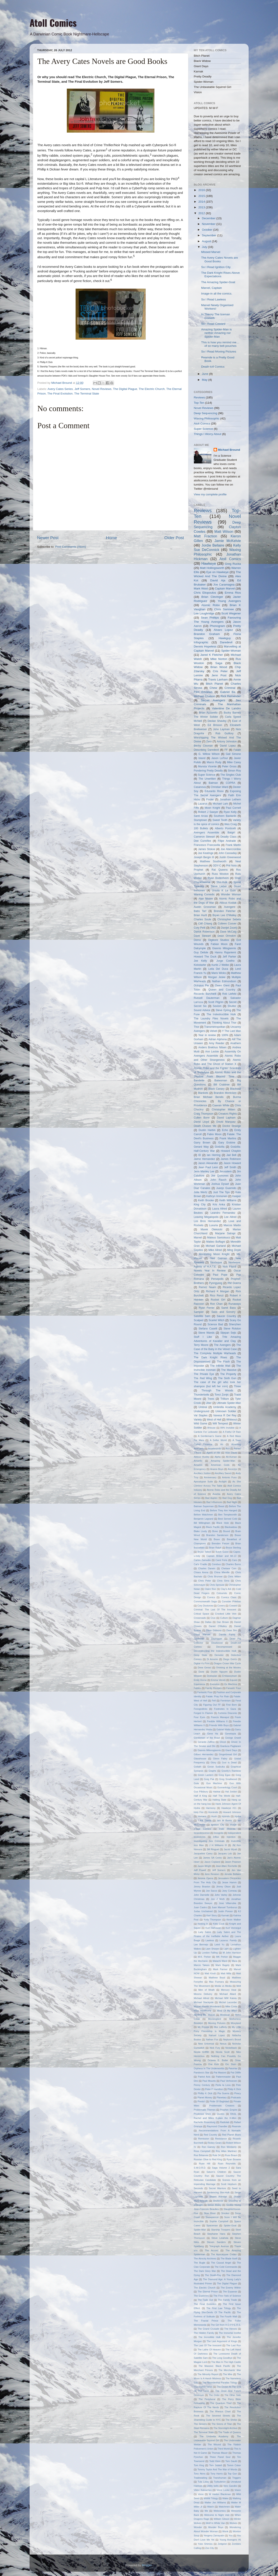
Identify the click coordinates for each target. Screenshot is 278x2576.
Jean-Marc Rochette (226, 1866)
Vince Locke (223, 2490)
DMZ (213, 927)
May (205, 379)
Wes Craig (230, 824)
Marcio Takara (202, 1965)
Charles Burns (233, 1564)
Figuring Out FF (212, 1704)
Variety (198, 1419)
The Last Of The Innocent (208, 2345)
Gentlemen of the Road (207, 1737)
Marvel (198, 1237)
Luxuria (213, 1225)
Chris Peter (204, 1580)
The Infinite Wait (220, 1365)
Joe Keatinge (205, 853)
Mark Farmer (220, 1969)
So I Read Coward (213, 323)
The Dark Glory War (205, 2271)
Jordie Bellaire (212, 545)
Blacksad (235, 1088)
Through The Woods (217, 1390)
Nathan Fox (212, 2039)
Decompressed (224, 1646)
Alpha (217, 1456)
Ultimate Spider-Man (228, 1403)
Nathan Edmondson (224, 981)
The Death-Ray (213, 2275)
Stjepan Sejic (228, 1332)
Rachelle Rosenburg (205, 2122)
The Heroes (230, 2328)
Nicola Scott (223, 2052)
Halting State (219, 1799)
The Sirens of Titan (221, 2424)
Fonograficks (200, 1709)
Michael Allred (201, 1998)
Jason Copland (212, 1862)
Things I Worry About (207, 434)
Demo (197, 940)
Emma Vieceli (218, 1680)
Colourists (221, 1593)
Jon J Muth (218, 1899)
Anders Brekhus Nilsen (212, 1047)
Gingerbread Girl (228, 1754)
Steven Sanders (216, 2242)
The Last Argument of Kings (222, 2341)
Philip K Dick (234, 2089)
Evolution (215, 1684)
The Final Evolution (60, 393)
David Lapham (226, 1117)
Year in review (207, 1035)
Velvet (213, 1031)
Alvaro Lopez (223, 629)
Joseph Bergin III (204, 857)
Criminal (230, 687)
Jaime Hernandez (204, 1159)
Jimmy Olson (223, 1886)
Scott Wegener (231, 613)
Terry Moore (201, 1345)
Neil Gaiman (218, 1258)
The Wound (214, 2444)
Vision (237, 2490)
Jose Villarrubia (227, 1903)
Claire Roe (210, 1589)
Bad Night (232, 1502)
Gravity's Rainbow (231, 1770)
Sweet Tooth (219, 820)
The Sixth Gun (227, 1378)
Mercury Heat (228, 1990)
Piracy (237, 2093)
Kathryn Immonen (216, 1196)
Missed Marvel (210, 252)
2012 (202, 213)
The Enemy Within (231, 2287)
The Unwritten (207, 778)
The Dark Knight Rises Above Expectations (220, 274)
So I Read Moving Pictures (218, 351)
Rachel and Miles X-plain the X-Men (215, 2118)
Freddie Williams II (217, 1721)
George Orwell (233, 1737)
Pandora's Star (201, 2072)
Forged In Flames (203, 1713)
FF (226, 749)
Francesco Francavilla (207, 845)
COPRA (230, 782)
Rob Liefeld (229, 993)
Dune (201, 1671)
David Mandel (202, 1634)
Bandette (199, 1080)
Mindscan (225, 2014)
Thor (196, 1026)
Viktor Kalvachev (203, 2490)
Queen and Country (221, 989)
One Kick (213, 2064)
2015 (202, 196)
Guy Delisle (201, 952)
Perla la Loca (223, 2085)
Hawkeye (208, 563)
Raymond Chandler (217, 2126)
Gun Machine (214, 1783)
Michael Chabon (204, 696)
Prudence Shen (202, 2114)
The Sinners (200, 2424)
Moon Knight (212, 807)
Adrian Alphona (218, 1039)
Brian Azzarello (208, 712)
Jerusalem (226, 1171)
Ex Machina (230, 1684)
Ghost (223, 1742)
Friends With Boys (219, 1725)
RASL (233, 2114)
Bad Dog (227, 1498)
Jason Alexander (208, 1163)
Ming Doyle (234, 1250)
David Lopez (228, 745)
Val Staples (201, 1415)
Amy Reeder (216, 1043)
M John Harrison (232, 1952)
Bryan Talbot (204, 1551)
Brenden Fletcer (220, 1543)
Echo (225, 1130)
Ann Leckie (212, 1051)
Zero (209, 741)
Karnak (225, 1915)
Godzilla (220, 1146)
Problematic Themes (205, 2109)
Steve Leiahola (219, 2238)
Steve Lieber (219, 886)
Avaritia (216, 1494)
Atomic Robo (210, 605)
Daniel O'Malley (218, 1626)
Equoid (233, 1680)
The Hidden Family (204, 2333)
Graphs (212, 1770)
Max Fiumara (216, 1981)
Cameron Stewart (204, 836)
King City (200, 1204)
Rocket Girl (218, 1299)
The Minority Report (207, 2374)
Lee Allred (230, 1217)
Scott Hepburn (229, 2184)
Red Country (210, 2134)
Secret (233, 1002)
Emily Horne (200, 1680)
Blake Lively (200, 1531)
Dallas (208, 1622)
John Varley (221, 1895)
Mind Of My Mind (227, 2010)
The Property (228, 1374)
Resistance (221, 2138)
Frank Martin (233, 845)
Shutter (232, 1006)
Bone (215, 1531)
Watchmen (224, 2506)
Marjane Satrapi (225, 1233)
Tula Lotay (203, 2481)
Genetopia (230, 1733)
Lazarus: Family (228, 1940)
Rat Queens (220, 869)
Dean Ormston (227, 935)
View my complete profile (210, 494)
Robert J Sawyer (208, 812)
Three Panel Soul (220, 2457)
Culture (224, 1618)
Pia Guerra (223, 2093)
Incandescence (202, 1833)
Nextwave (216, 1262)
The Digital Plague (125, 389)
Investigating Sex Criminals (209, 1841)
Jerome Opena (205, 1878)
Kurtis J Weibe (220, 964)
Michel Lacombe (228, 2002)
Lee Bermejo (201, 1944)
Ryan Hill (204, 2163)
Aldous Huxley (201, 1456)
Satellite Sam (202, 1316)
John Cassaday (227, 853)
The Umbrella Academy (213, 2436)
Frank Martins (228, 1138)
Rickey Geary (215, 2142)
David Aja (217, 580)
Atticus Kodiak (228, 902)
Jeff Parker (229, 956)
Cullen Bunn (202, 1117)
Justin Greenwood (230, 857)
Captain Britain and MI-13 (221, 1556)
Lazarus (202, 803)
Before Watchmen (203, 1514)
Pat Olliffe (236, 2072)
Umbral (202, 1407)
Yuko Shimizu (205, 2544)
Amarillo (198, 1460)
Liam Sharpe (212, 1948)
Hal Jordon (231, 1791)
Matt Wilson (223, 531)
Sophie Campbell (218, 2221)
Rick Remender (230, 696)
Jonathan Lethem (230, 799)
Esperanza (199, 1684)
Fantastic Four (204, 1692)
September (209, 235)
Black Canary (216, 1088)
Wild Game (200, 1423)
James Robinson (231, 1159)
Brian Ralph (215, 1547)
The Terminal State (86, 393)
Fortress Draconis (227, 1713)
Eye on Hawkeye (217, 572)
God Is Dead (229, 1762)
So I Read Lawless (213, 299)
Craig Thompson (204, 1113)
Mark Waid (201, 588)
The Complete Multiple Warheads (215, 1353)
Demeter (218, 1655)
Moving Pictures (216, 2023)
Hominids (213, 1812)
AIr (221, 1444)
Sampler (199, 1311)
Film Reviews (203, 692)
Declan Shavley (216, 720)
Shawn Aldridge (218, 2196)
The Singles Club (230, 774)
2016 (202, 190)
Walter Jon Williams (215, 2502)
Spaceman (212, 2225)
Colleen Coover (227, 923)
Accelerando (214, 1448)
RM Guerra (234, 1283)
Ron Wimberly (229, 2147)
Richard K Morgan (217, 1291)
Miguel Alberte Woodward (207, 2006)
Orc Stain (230, 2064)
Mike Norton (218, 659)
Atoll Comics (53, 22)
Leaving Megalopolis (206, 1217)
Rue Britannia (201, 2155)
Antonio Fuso (229, 1477)
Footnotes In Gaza (225, 1709)
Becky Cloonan (203, 745)
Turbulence (220, 2481)
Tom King (199, 2465)
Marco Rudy (214, 762)
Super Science (203, 428)
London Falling (210, 1952)
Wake (225, 2498)
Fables (197, 1688)
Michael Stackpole (204, 2002)
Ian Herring (214, 1155)
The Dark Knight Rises (210, 1357)
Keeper (236, 1196)
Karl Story (211, 1915)
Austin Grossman (205, 906)
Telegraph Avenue (219, 2246)
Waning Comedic (204, 894)
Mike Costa (231, 2006)
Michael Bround (229, 449)
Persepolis (217, 1278)
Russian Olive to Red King (208, 2159)
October (207, 229)
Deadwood (217, 1642)
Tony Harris (216, 2473)
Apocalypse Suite (203, 1481)
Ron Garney (208, 2147)
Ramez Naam (207, 1287)
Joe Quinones (219, 1175)
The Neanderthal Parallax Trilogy (219, 2382)
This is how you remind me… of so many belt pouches (220, 344)
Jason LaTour (219, 758)
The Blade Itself (229, 2258)
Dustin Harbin (207, 1130)
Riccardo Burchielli (205, 993)
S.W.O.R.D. (200, 2167)
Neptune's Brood (232, 2039)
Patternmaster (223, 2076)
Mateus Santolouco (218, 1237)
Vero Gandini (230, 2486)
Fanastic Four (233, 1688)
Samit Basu (228, 1307)
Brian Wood (218, 667)
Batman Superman (204, 1506)
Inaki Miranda (227, 1828)
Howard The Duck (205, 956)
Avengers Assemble (206, 832)
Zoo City (209, 2548)
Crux (213, 1618)
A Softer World (218, 1440)
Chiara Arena (201, 1572)
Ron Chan (216, 1303)
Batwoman (220, 1080)
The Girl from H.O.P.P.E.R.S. (226, 2324)
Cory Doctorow (205, 1605)
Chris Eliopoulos (205, 592)
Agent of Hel (213, 1452)
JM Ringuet (213, 1849)
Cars (234, 1560)
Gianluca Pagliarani (230, 1746)
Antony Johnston (227, 741)
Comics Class (228, 1597)
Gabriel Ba (227, 692)
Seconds (198, 2188)
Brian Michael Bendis (209, 1097)
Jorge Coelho (225, 960)
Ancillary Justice (202, 1473)
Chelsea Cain (228, 1568)
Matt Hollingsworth (212, 568)
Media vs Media (223, 1986)
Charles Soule (202, 919)
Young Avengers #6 (230, 2539)
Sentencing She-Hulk (218, 2192)
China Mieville (222, 1572)
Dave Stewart (202, 935)
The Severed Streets (218, 2415)
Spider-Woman (231, 650)
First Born (231, 1704)
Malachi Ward (220, 1961)
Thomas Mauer (220, 2452)
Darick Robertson (204, 931)
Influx (216, 1837)
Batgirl (231, 832)
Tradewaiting (200, 2477)
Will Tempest (220, 1423)
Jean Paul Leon (208, 1167)
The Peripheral (206, 2399)
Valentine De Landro (226, 708)
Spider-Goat (230, 2225)
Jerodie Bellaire (232, 1874)
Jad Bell (231, 1155)
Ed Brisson (215, 725)
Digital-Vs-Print (202, 1663)
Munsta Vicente (207, 766)
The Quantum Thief (221, 2403)
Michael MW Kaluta (226, 1998)
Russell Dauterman (207, 998)
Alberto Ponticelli (225, 828)
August (207, 241)
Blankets (203, 1092)
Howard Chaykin (231, 1150)
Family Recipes (213, 1688)
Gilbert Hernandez (204, 1754)
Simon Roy (234, 770)
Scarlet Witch (216, 1320)
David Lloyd (201, 1121)
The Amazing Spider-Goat (218, 282)
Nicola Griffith (201, 2052)
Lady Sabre (204, 1932)
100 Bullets (201, 828)
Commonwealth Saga (205, 1601)
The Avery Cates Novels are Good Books (219, 259)
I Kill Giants (204, 1820)
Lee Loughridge (204, 613)
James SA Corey (212, 1857)
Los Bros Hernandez (207, 1221)
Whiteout (231, 1419)
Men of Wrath (206, 1990)
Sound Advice (202, 1010)
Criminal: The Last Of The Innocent (215, 1609)
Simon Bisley (214, 2205)
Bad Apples (211, 1498)
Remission (203, 2138)
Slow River (210, 2213)
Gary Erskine (226, 1142)
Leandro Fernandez (223, 1212)
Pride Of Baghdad (219, 2101)
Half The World (221, 1795)
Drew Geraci (204, 1667)
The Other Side (232, 2395)
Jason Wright (204, 1866)
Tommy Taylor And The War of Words (217, 2469)
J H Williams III (218, 1845)
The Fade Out (205, 2300)
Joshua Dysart (220, 1183)
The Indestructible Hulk (221, 1014)
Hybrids (226, 1816)
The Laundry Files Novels (211, 1018)
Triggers (236, 2477)
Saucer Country (226, 1316)
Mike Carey (234, 762)
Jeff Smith (230, 1167)
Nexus (223, 2043)
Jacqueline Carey (203, 1853)
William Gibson (222, 2519)
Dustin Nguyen (219, 1671)
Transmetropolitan (214, 1026)
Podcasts (236, 2097)
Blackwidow (231, 1527)
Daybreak (199, 1638)
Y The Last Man (231, 1031)
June (205, 373)
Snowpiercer (212, 2217)
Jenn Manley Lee (204, 1171)
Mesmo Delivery (203, 1994)
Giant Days (231, 1750)
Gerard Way (201, 1146)
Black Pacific (213, 1527)
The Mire (227, 2374)
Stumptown (200, 820)
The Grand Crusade (208, 2328)
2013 (202, 207)
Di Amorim (212, 1659)
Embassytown (229, 1676)
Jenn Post (219, 675)
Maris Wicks (218, 973)
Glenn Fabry (220, 1758)
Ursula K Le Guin (224, 890)
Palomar (232, 2068)
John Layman (221, 729)
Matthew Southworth (213, 861)
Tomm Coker (234, 2465)
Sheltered (218, 2200)
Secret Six (200, 1006)
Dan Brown (223, 1622)
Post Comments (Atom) (70, 546)
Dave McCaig (228, 931)
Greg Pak (209, 1779)
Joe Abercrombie (231, 849)
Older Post (174, 537)
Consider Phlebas (231, 1601)
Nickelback (231, 2047)
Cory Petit (199, 927)
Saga (218, 663)
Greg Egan (224, 1775)
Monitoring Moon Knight (214, 1254)
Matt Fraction (205, 536)
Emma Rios (233, 592)
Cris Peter (220, 671)
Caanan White (220, 1105)
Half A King (200, 1795)
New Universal (206, 2043)
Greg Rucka (233, 563)
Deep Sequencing (205, 413)
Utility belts (213, 2486)
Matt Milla (226, 1973)
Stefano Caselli (207, 1328)
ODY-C (217, 865)
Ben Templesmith (227, 1514)
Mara (234, 1961)
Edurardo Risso (214, 791)
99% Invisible (227, 1427)
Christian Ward (219, 787)
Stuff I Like (203, 1336)
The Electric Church (152, 389)
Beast (221, 1506)
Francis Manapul (220, 1717)
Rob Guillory (225, 733)
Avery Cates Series (60, 389)
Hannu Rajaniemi (225, 952)
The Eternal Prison (208, 2291)
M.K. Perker (204, 1956)
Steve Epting (223, 1010)
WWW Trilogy (211, 2498)
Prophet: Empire (228, 2109)
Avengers (229, 906)
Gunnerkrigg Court (227, 1787)
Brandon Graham (207, 634)
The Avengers (222, 1345)
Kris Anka (218, 1204)
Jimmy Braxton (202, 1886)
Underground (201, 1411)
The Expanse (230, 2291)
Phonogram (217, 626)
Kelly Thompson (212, 1919)
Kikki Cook (218, 1923)
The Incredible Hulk (209, 2337)
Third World (224, 2448)
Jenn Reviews (212, 1874)
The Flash (223, 1361)
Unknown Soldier (225, 1411)
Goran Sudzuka (216, 1766)
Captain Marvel (225, 588)
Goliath (197, 1766)
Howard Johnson (232, 1812)
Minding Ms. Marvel (204, 2014)
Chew (213, 687)
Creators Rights (227, 1113)
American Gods (220, 1465)
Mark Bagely (223, 1965)
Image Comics (202, 1828)
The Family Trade (227, 2300)
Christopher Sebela (229, 919)
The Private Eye (204, 1374)
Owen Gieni (222, 985)
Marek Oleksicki (211, 1229)
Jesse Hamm (229, 1882)
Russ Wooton (220, 873)
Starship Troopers (220, 2229)
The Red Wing (203, 1378)
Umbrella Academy (224, 1407)
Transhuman (219, 2477)
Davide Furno (227, 1634)
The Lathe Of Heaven (209, 2349)
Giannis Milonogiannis (209, 1750)
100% (224, 1035)
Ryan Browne (234, 2159)
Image (233, 1824)
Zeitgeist (222, 2544)
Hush (214, 1816)
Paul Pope (220, 1274)
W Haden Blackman (220, 2494)
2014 (202, 201)
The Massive (228, 1369)
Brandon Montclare (225, 1092)
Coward (233, 1605)
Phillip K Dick (205, 2093)
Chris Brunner (215, 1576)
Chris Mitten (234, 1576)
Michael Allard (228, 1994)
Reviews (199, 397)
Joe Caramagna (223, 584)
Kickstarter (200, 964)
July (205, 247)
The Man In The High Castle (226, 2362)
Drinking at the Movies (228, 1667)
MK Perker (222, 1956)
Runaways (234, 1303)
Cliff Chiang (205, 923)
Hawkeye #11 (228, 1808)
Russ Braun (231, 2155)
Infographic (201, 642)
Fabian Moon (219, 944)
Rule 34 (216, 2155)
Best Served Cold (227, 1518)
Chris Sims (223, 1580)
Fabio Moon (214, 1134)
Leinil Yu (219, 1944)
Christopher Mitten (223, 1109)
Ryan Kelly (230, 812)
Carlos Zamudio (202, 1560)
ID (199, 1155)
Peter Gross (229, 766)
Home (111, 537)
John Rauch (218, 1179)
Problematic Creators (221, 2105)
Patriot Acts (204, 2076)
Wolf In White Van (215, 2523)
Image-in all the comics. (216, 293)
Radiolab (224, 2122)
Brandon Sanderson (217, 1535)
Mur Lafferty (220, 2027)
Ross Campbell (202, 2151)
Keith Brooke (206, 1200)
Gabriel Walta (223, 1729)
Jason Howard (232, 1163)
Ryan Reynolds (227, 2163)
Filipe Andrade (227, 840)
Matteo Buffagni (215, 1241)
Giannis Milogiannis (224, 948)
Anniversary (210, 1477)
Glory (213, 1762)
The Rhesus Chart (219, 2411)
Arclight (223, 1481)
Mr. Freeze (203, 2027)
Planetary (222, 2097)
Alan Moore (205, 898)
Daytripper (216, 1638)
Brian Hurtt (200, 915)
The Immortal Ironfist (230, 2333)
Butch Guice (222, 1551)
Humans (202, 1816)
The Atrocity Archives (205, 2258)
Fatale (237, 749)
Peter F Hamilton (214, 2089)
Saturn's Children (216, 2172)
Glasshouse (200, 1758)
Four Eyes (199, 1717)
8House (211, 1427)
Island (201, 758)
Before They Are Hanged (223, 1510)
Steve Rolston (232, 1328)
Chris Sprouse (216, 1584)
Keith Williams (227, 1200)
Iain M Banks (224, 1820)
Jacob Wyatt (230, 1849)
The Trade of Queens (229, 2432)
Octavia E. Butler (218, 2060)
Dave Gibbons (213, 1630)
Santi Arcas (201, 815)
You (231, 2535)
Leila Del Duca (218, 968)
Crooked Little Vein (226, 1613)
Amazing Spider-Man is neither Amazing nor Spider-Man (216, 333)
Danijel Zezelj (229, 927)
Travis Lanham (218, 679)
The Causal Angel (221, 2262)
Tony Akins (199, 2473)
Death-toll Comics (213, 366)
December (209, 218)
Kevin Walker (234, 1919)
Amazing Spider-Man (223, 1460)
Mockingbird (214, 2019)
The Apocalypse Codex (224, 2254)
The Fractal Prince (206, 2320)
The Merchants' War (229, 2370)
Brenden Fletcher (225, 911)
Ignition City (217, 1824)
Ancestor (232, 1469)
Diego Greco (230, 1659)
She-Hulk (221, 882)
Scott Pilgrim (215, 1002)
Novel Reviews (101, 389)
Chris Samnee (224, 609)
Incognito (218, 1833)
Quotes (221, 2114)
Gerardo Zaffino (206, 1742)
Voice (201, 2494)
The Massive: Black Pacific (214, 2366)
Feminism (225, 1700)
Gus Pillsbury (201, 1791)
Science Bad (215, 1324)
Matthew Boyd (217, 1977)
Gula (196, 1783)
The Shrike (231, 2419)
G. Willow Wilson (209, 754)
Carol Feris (221, 1560)
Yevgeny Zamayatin (214, 2535)
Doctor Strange (231, 1126)
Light (225, 1948)
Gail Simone (233, 754)
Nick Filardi (229, 1266)
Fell (214, 1700)
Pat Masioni (220, 2072)
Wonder (198, 2527)
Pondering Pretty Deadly (208, 770)
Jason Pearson (233, 1862)
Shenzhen (235, 1324)
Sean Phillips (210, 617)
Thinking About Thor (224, 1022)
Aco (228, 1448)
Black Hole (222, 1523)
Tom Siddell (215, 2465)
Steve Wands (206, 1332)
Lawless (209, 1940)
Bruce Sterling (233, 1547)
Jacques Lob (225, 1853)
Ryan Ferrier (206, 1307)
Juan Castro (200, 1907)
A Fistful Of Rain (232, 1432)
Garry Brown (202, 1142)
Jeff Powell (200, 1870)
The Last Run (233, 2345)
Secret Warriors (217, 2188)
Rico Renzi (216, 1295)
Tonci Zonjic (221, 1394)
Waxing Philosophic (207, 418)
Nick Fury (215, 2047)
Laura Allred (219, 1208)
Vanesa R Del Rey (224, 1415)
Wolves (233, 2523)
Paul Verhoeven (228, 2081)
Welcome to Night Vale (216, 2515)
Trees (210, 1398)
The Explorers (201, 2295)
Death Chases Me (205, 1126)
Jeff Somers (82, 389)
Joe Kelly (200, 960)
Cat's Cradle (200, 1564)
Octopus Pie (201, 985)
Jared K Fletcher (211, 654)
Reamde (236, 2126)
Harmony (211, 1808)
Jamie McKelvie (227, 541)
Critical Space (201, 1613)
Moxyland (236, 2023)
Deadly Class (228, 836)
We (206, 2510)
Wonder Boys (215, 2527)
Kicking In (203, 1923)
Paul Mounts (209, 2081)
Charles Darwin (206, 1568)
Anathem (235, 1043)
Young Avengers (229, 601)
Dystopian (212, 1676)
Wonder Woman (231, 894)
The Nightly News (203, 2386)
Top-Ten (199, 402)
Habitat (216, 1791)
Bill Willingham (202, 1523)
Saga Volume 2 (221, 2167)
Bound (226, 1531)
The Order (214, 2395)
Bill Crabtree (221, 1084)
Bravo (217, 1539)
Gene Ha (212, 1733)
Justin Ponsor (225, 1911)
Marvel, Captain (211, 287)
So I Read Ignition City (215, 267)
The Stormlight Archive (225, 2428)
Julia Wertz (200, 1192)
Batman (213, 782)
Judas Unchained (203, 1911)
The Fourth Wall (228, 2316)
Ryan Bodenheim (218, 878)
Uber (208, 1403)
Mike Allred (215, 1250)
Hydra (238, 1816)
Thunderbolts (201, 1394)
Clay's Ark (226, 1589)
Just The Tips (221, 1192)
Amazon (198, 1465)
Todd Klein (215, 2461)
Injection (231, 1837)
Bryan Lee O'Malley (224, 915)
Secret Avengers (213, 700)
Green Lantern (206, 1775)
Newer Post (48, 537)
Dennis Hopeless (205, 646)
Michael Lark (220, 803)
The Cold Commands (225, 2267)
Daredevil (226, 642)
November (209, 224)
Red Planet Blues (231, 2134)
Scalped (199, 1320)
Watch (210, 2506)
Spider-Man (200, 2229)
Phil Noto (231, 865)
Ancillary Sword (223, 1473)
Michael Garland (216, 1245)
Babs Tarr (200, 911)
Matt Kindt (210, 1973)
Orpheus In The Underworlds (209, 2068)
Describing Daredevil (206, 749)
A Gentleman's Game (209, 1436)
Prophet (198, 869)
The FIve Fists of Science (227, 2295)
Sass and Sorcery (223, 1311)
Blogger (147, 2565)
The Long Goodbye (222, 2358)
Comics (211, 1597)
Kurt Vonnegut (233, 1928)
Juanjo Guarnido (226, 1188)
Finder (210, 799)
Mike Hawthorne (203, 2010)
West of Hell (214, 1419)
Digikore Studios (218, 940)
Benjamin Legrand (203, 1518)
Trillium (224, 1398)
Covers (221, 1605)
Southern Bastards (225, 815)
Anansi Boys (216, 1469)
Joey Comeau (229, 1890)
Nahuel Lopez (217, 2035)
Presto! (201, 2101)
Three (237, 1386)
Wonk (225, 2531)
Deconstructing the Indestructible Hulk (215, 1651)
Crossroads (200, 1618)
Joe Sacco (211, 1890)
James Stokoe (206, 849)
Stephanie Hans (216, 2233)
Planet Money (204, 2097)
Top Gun (232, 2473)
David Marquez (226, 1121)
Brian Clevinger (212, 596)
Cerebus (216, 1564)
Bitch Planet (214, 683)
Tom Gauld (231, 2461)
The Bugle (199, 2262)
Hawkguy (225, 638)
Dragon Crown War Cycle (227, 1663)
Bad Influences (214, 1502)
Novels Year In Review (210, 1270)
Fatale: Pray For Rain (217, 1696)
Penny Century (202, 2085)
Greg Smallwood (228, 1779)
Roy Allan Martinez (226, 2151)
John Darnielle (201, 1895)
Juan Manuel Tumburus (224, 1907)
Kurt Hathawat (213, 1928)
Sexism (217, 1006)
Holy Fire (199, 1812)
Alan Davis (231, 1452)
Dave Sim (231, 1630)
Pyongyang (215, 1283)
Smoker (225, 2213)
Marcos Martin (232, 1225)
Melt (238, 1986)
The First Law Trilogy (218, 2308)
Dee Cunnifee (202, 840)
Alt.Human (231, 1456)
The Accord (211, 2250)
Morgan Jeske (216, 977)
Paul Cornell (233, 807)
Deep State (200, 1655)
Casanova (200, 787)
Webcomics (219, 2510)
